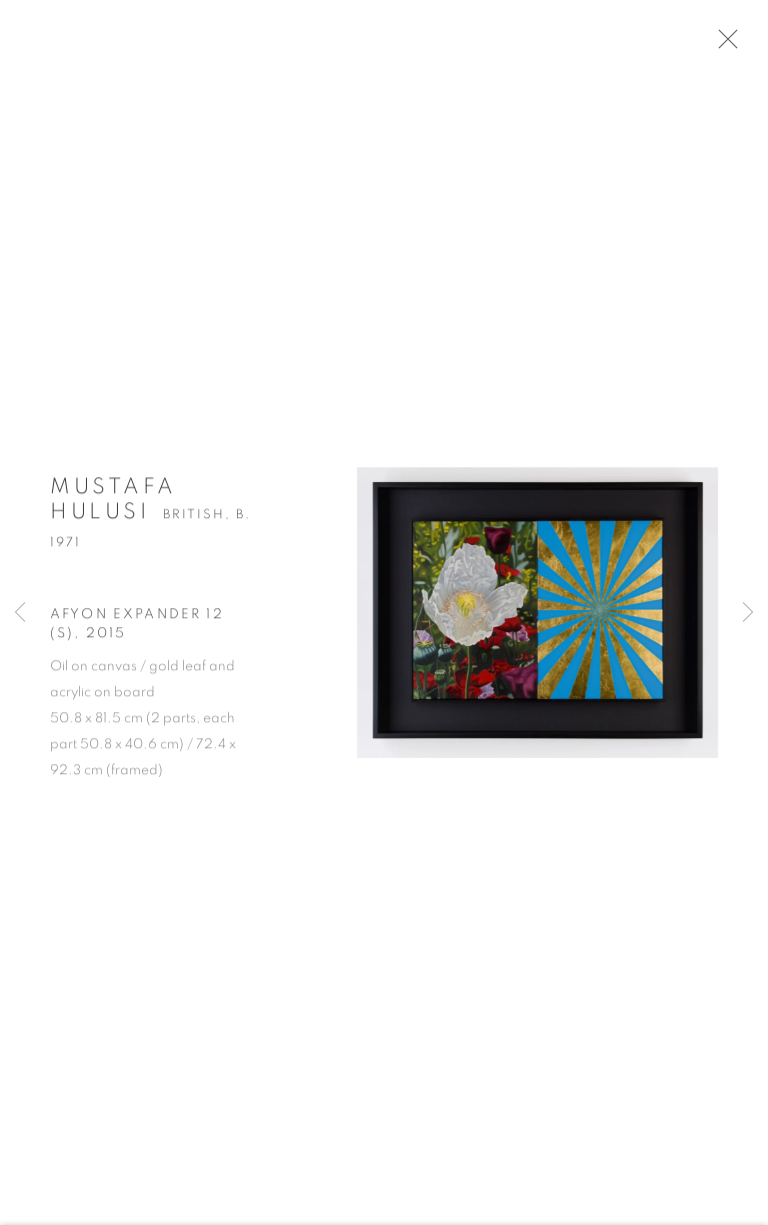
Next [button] (748, 613)
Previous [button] (20, 613)
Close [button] (734, 45)
